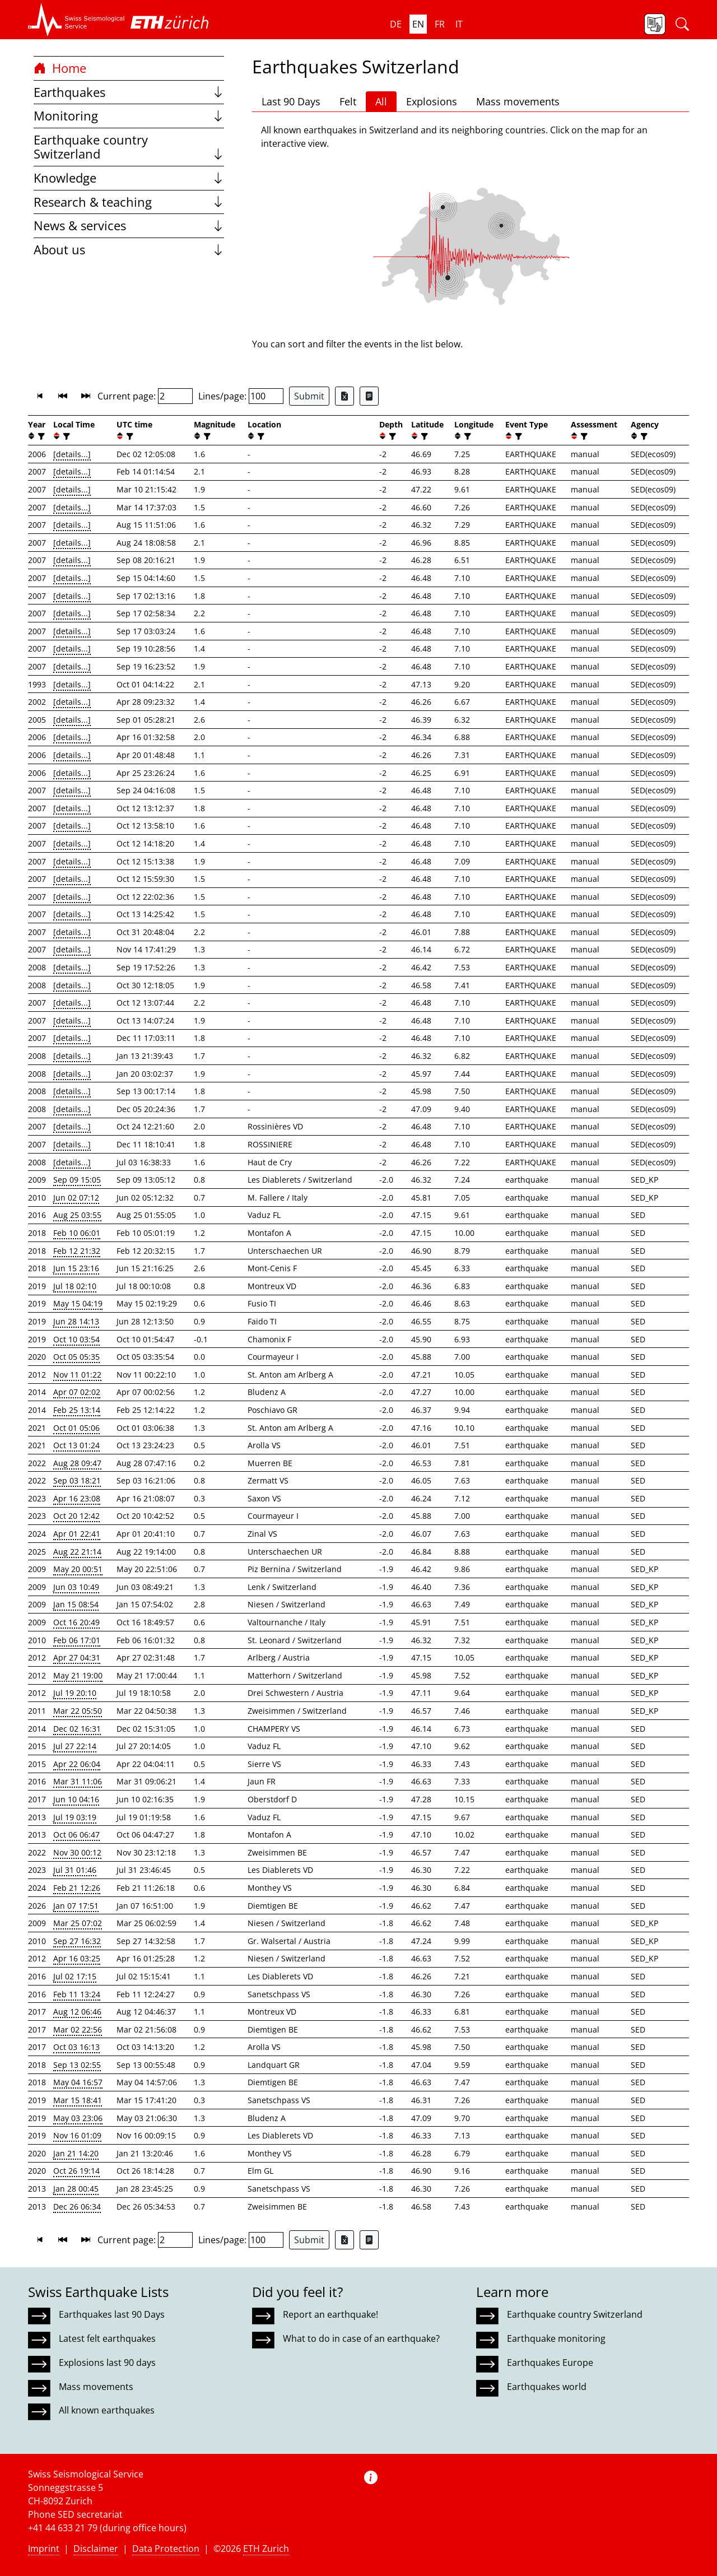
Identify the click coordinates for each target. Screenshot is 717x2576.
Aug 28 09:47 (77, 1463)
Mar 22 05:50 (77, 1710)
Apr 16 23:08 (76, 1498)
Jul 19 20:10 (74, 1692)
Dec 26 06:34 (77, 2206)
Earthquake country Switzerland (129, 147)
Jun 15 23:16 (76, 1268)
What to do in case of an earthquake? (361, 2338)
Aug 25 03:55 (77, 1215)
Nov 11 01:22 (77, 1374)
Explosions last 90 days (107, 2362)
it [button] (459, 24)
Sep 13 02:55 (77, 2064)
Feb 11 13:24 (76, 1994)
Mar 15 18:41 (77, 2100)
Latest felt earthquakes (107, 2338)
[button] (76, 19)
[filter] (40, 436)
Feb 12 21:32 (76, 1250)
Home (60, 68)
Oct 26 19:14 (76, 2170)
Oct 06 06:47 (76, 1834)
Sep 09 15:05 (77, 1179)
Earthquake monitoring (556, 2338)
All (381, 101)
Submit (309, 396)
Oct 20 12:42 (76, 1515)
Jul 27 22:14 (74, 1746)
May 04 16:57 (78, 2082)
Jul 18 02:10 (74, 1286)
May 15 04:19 (78, 1303)
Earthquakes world (546, 2386)
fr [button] (440, 24)
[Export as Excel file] (344, 396)
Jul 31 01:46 (74, 1869)
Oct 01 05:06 (76, 1427)
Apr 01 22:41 (76, 1533)
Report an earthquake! (330, 2314)
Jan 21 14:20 (76, 2153)
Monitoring (129, 115)
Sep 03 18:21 (77, 1480)
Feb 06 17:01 (76, 1640)
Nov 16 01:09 (77, 2135)
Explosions (431, 101)
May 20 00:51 (78, 1569)
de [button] (396, 24)
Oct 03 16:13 (76, 2047)
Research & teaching (129, 202)
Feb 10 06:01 (76, 1232)
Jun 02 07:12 (76, 1197)
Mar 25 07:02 (77, 1923)
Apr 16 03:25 (76, 1958)
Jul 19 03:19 (74, 1817)
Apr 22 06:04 (76, 1764)
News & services (129, 225)
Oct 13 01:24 (76, 1445)
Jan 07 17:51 (76, 1905)
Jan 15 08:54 (76, 1604)
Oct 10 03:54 (76, 1339)
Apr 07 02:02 (76, 1392)
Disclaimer (95, 2548)
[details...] (72, 454)
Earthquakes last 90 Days (112, 2314)
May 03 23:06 (78, 2118)
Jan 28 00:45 (76, 2188)
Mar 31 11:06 (77, 1781)
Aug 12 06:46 (77, 2011)
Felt (347, 101)
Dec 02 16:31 (77, 1728)
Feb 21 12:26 (76, 1887)
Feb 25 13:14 (76, 1410)
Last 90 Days (291, 101)
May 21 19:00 (78, 1675)
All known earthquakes (107, 2410)
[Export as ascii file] (369, 396)
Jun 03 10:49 (76, 1587)
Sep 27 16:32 (77, 1941)
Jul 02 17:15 (74, 1976)
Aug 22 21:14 (77, 1551)
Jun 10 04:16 (76, 1799)
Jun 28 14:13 (76, 1321)
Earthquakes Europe (550, 2362)
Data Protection (165, 2548)
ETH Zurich (266, 2548)
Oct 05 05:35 (76, 1356)
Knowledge (129, 178)
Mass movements (518, 101)
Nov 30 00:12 (77, 1852)
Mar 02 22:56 (77, 2029)
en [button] (418, 24)
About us (129, 249)
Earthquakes (129, 92)
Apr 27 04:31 (76, 1657)
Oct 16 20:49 (76, 1622)
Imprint (43, 2548)
